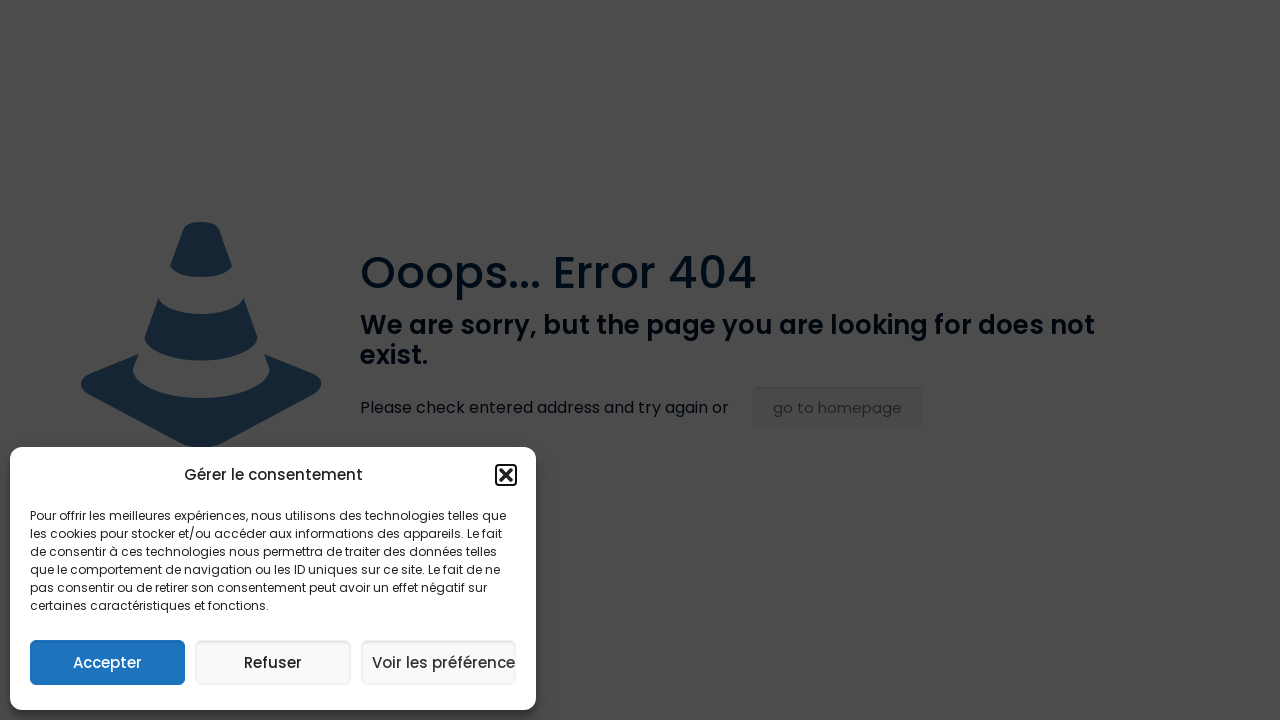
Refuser (273, 662)
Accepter (107, 662)
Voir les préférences (444, 662)
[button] (506, 475)
